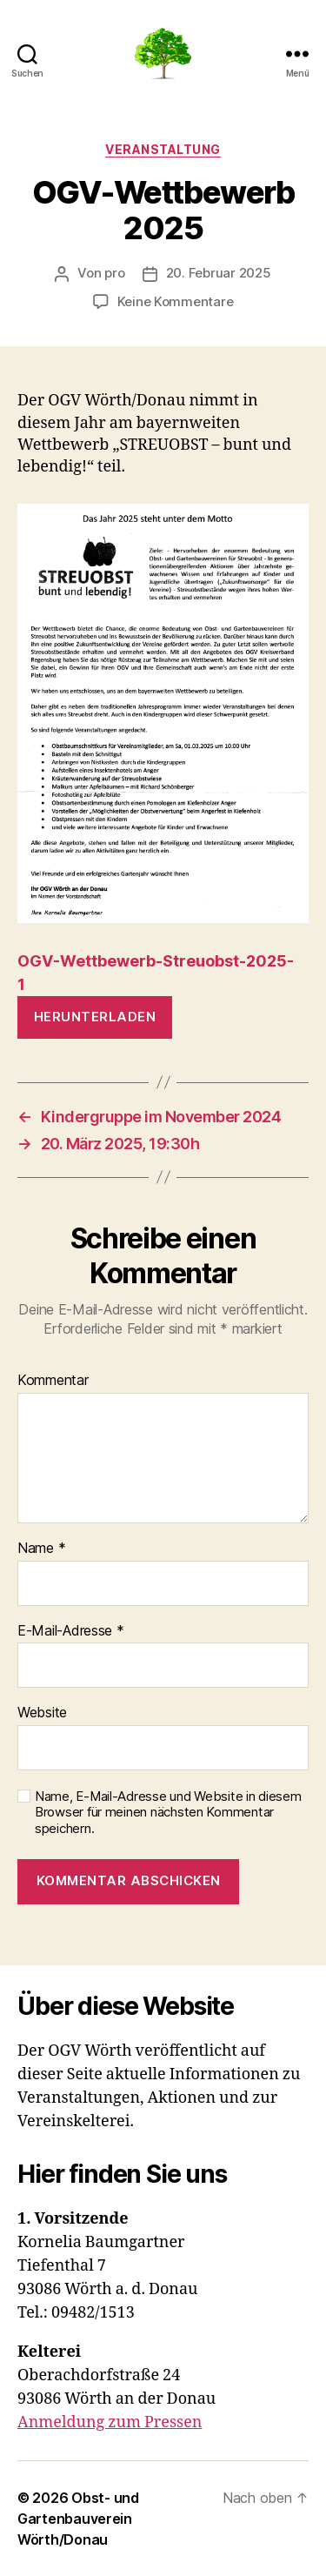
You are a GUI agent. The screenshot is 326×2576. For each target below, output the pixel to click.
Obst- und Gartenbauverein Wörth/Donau (78, 2518)
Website (42, 1713)
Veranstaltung (163, 149)
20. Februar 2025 (218, 272)
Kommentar (53, 1380)
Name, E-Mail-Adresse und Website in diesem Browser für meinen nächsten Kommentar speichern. (168, 1813)
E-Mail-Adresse (70, 1631)
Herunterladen (95, 1016)
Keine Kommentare (175, 301)
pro (114, 272)
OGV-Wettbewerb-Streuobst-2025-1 (155, 973)
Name (41, 1548)
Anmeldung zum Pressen (109, 2422)
